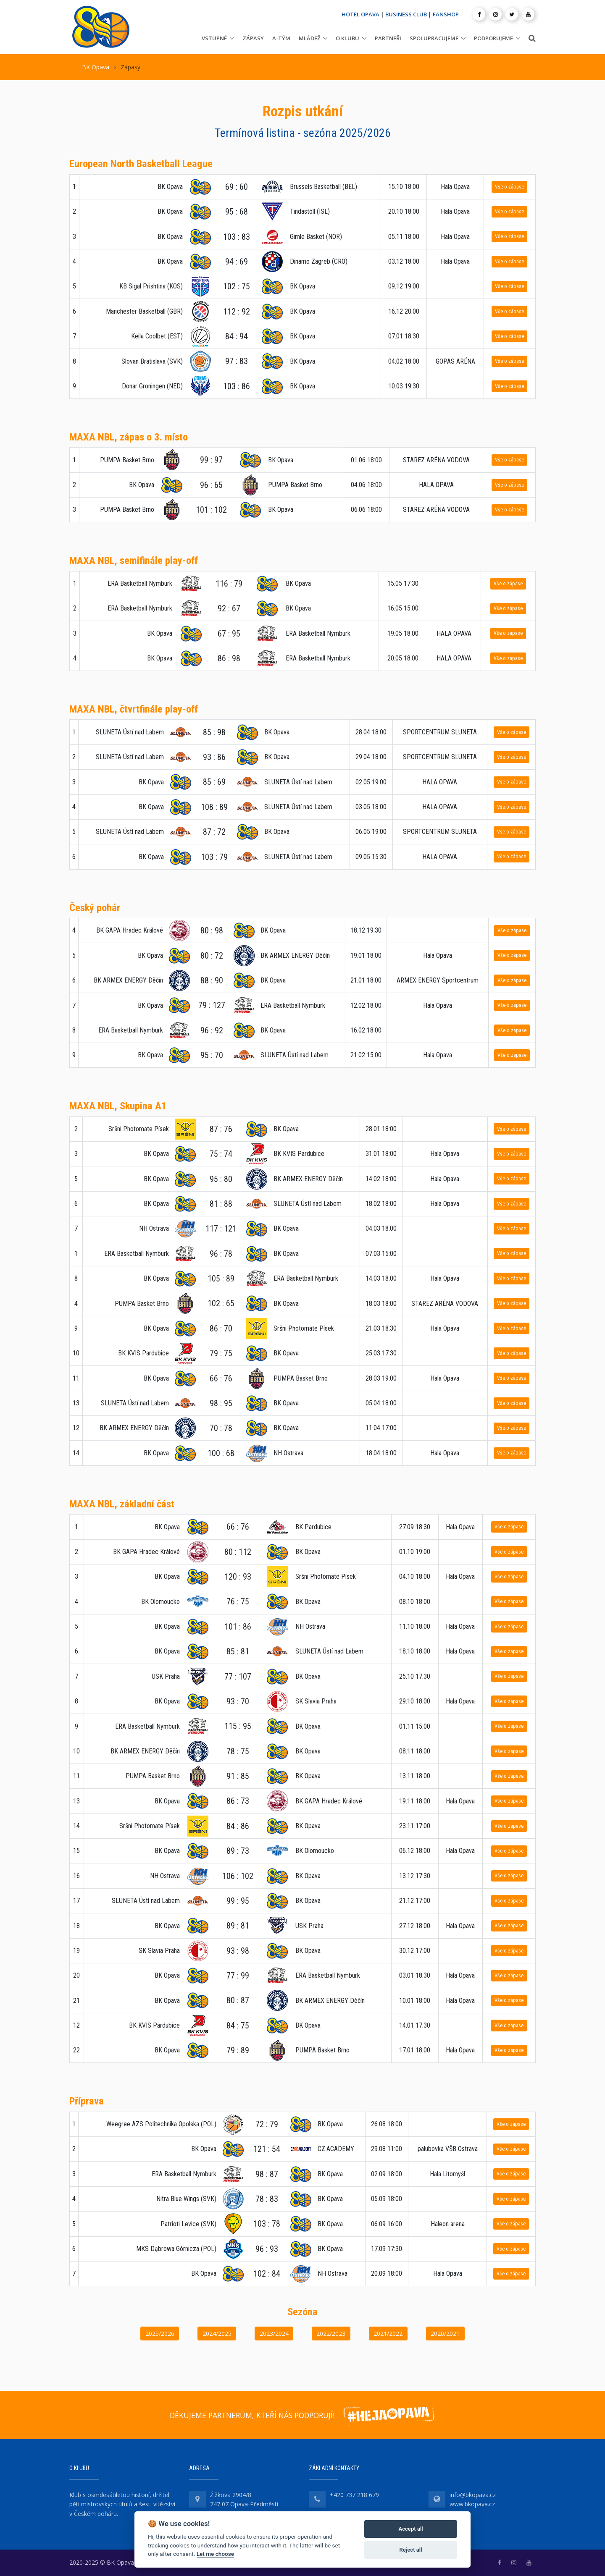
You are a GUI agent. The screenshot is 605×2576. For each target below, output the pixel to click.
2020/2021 (445, 2334)
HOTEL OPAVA (360, 14)
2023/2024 (274, 2334)
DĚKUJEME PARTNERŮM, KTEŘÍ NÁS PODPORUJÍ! (252, 2415)
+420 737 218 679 (354, 2495)
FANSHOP (446, 14)
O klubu (347, 38)
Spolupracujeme (434, 38)
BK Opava (95, 67)
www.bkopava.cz (472, 2504)
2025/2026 (159, 2334)
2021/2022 (388, 2334)
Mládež (309, 38)
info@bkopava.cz (473, 2495)
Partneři (388, 38)
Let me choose (215, 2553)
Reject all (411, 2550)
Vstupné (214, 38)
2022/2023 (330, 2334)
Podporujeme (493, 38)
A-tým (281, 38)
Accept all (410, 2529)
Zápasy (253, 38)
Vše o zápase (509, 187)
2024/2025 (217, 2334)
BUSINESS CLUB (406, 14)
